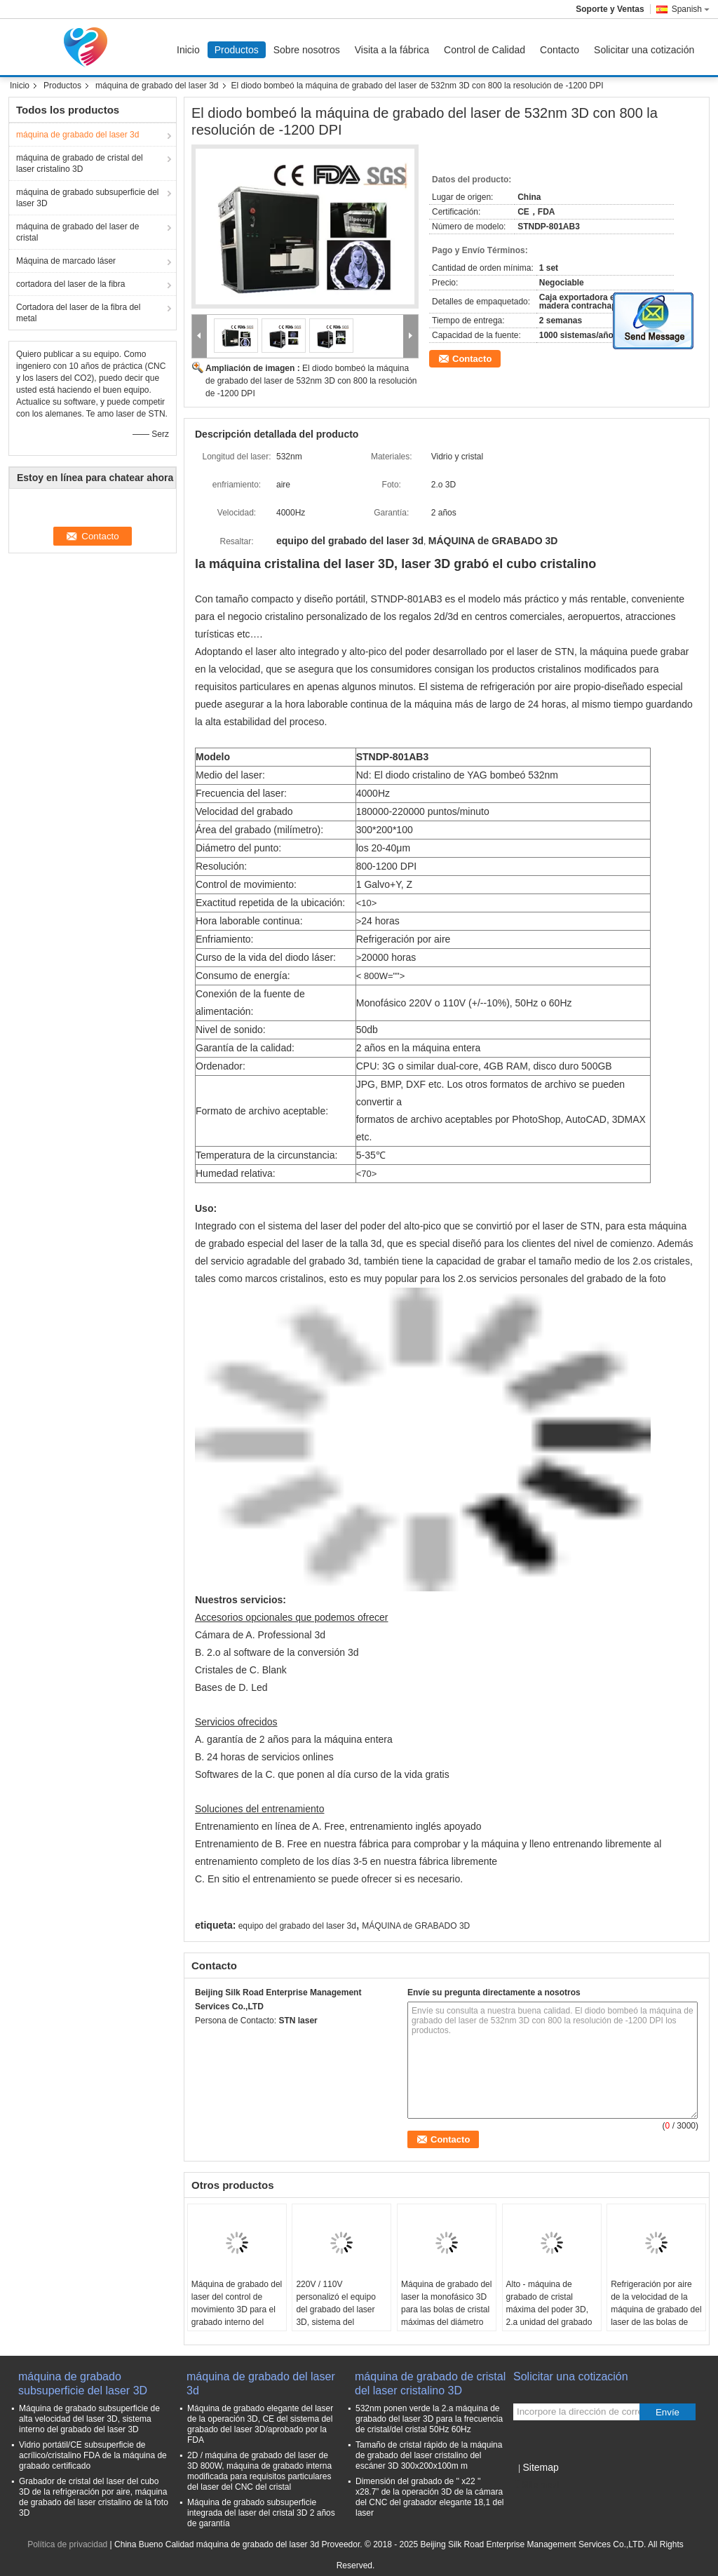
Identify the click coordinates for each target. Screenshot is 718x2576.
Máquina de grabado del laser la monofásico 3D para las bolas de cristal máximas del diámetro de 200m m (446, 2309)
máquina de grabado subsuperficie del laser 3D (87, 197)
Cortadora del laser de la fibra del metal (78, 312)
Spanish (691, 9)
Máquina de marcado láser (66, 261)
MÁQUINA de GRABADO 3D (416, 1926)
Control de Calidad (484, 49)
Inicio (188, 49)
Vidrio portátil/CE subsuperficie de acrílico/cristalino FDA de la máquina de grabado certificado (93, 2455)
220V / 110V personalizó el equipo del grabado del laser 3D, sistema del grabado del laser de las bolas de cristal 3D (341, 2315)
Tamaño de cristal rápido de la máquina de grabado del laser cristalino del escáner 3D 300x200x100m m (428, 2455)
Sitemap (540, 2467)
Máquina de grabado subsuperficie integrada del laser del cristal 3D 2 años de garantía (261, 2512)
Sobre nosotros (306, 49)
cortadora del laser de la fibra (70, 284)
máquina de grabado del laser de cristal (77, 232)
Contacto (559, 49)
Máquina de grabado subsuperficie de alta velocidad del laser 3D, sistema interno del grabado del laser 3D (89, 2418)
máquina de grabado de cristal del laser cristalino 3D (79, 163)
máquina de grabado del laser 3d (156, 85)
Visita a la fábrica (392, 49)
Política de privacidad (67, 2544)
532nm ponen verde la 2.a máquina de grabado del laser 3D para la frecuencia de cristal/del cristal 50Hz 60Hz (429, 2418)
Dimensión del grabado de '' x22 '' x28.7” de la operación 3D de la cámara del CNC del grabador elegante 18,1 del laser (429, 2497)
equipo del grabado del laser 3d (297, 1926)
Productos (237, 49)
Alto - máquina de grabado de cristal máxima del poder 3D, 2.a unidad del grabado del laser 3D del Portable (549, 2315)
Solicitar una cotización (644, 49)
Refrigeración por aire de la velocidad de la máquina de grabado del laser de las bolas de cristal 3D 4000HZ (656, 2309)
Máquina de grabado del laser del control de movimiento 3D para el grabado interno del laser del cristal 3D (236, 2309)
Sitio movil (536, 2485)
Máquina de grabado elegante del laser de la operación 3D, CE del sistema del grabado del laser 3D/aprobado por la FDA (260, 2424)
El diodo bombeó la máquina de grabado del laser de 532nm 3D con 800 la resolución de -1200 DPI (311, 380)
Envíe (667, 2412)
